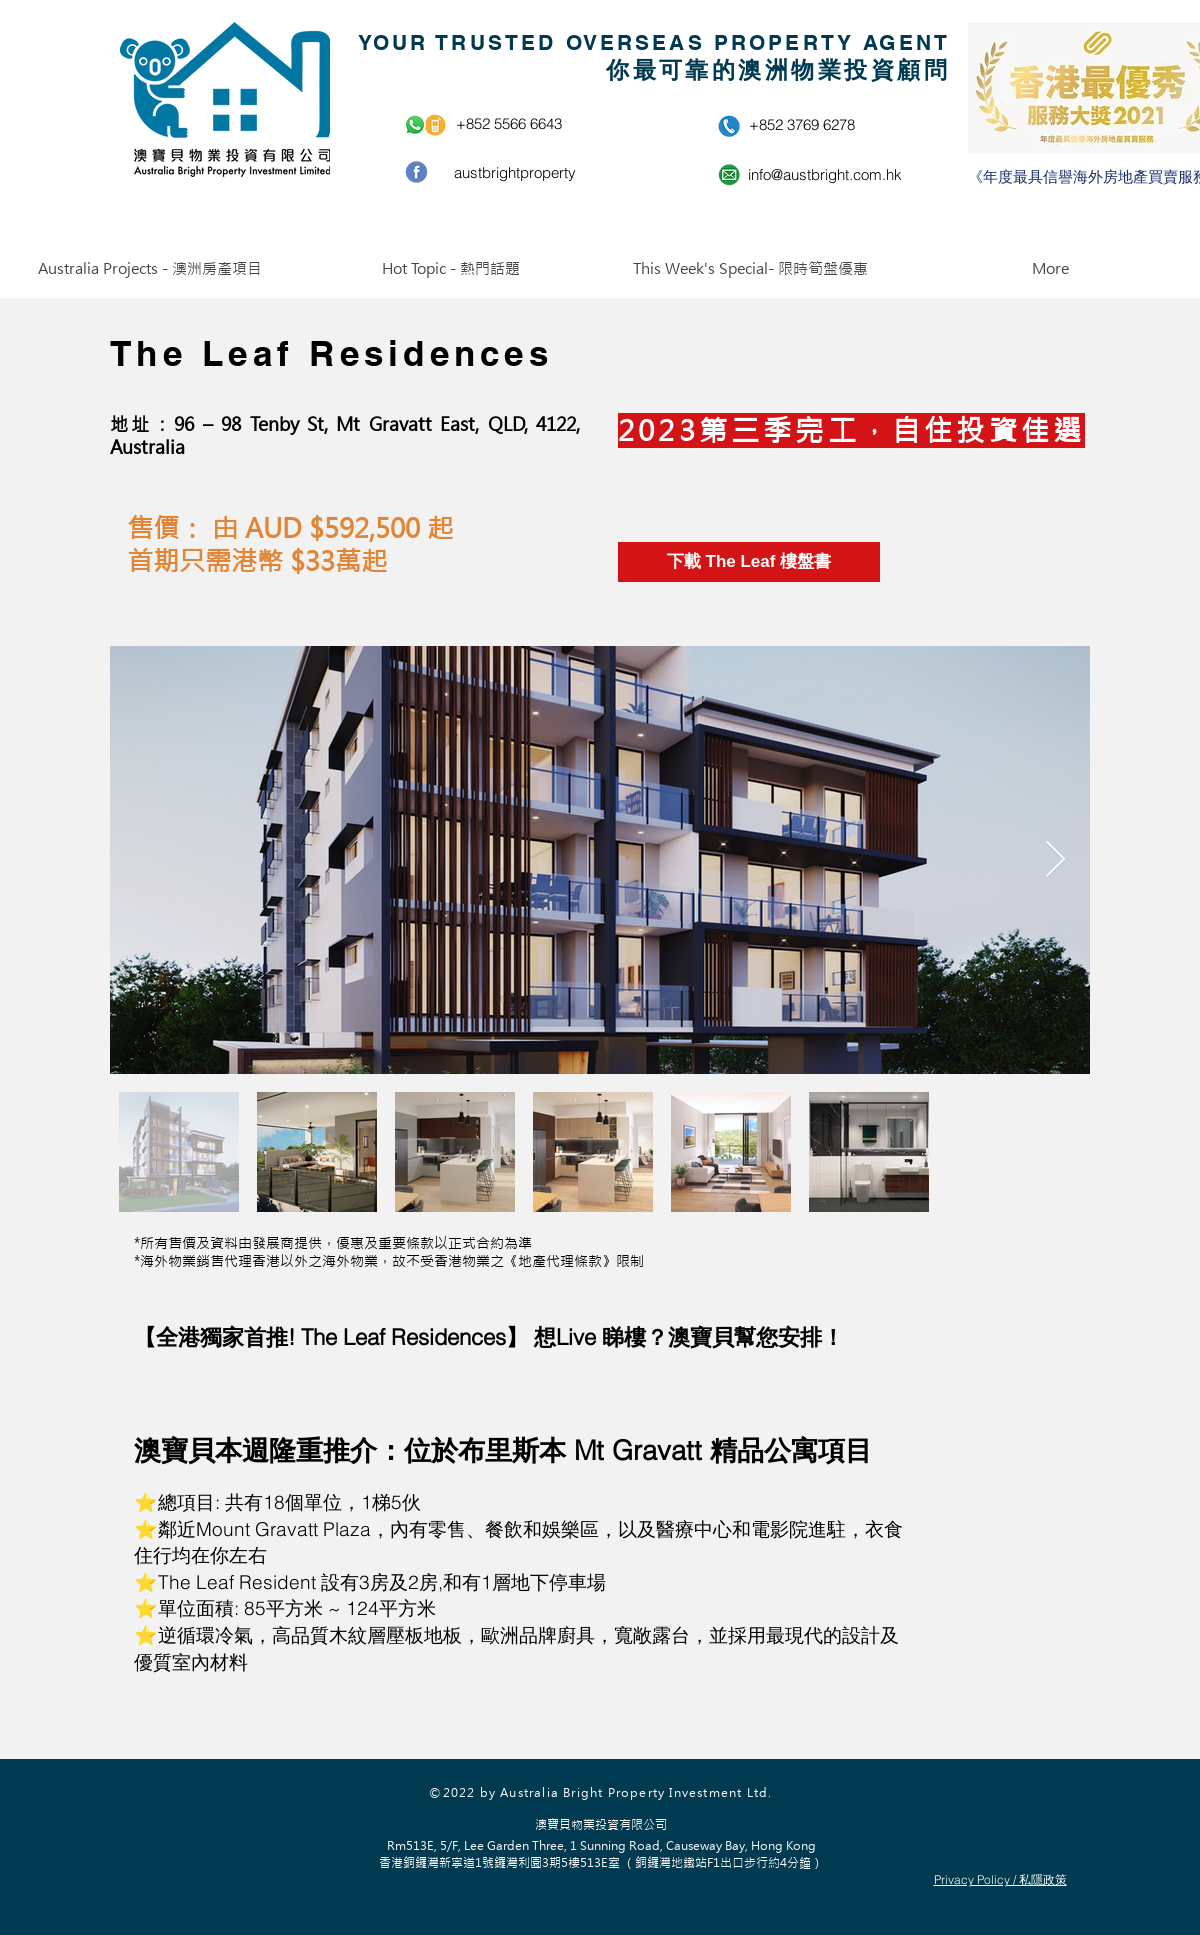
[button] (150, 269)
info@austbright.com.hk (825, 174)
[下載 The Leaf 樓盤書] (749, 562)
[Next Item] (1055, 860)
